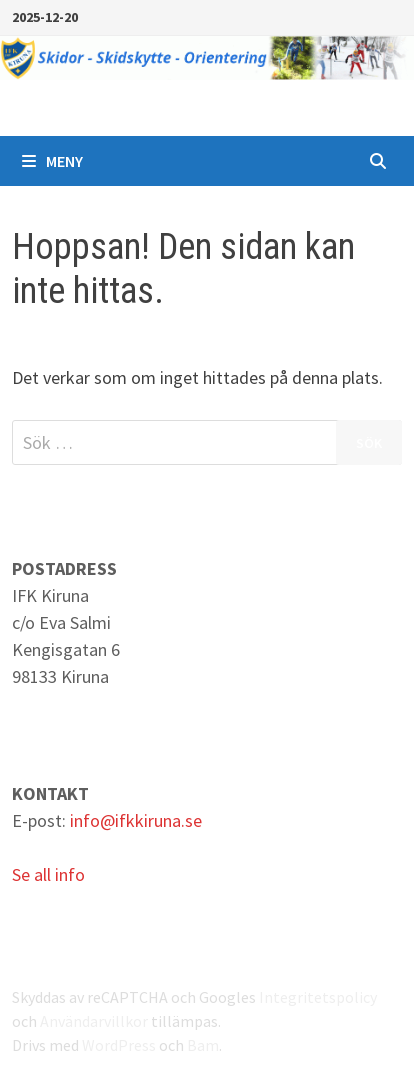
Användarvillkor (94, 1021)
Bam (203, 1045)
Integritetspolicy (318, 997)
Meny (52, 161)
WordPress (119, 1045)
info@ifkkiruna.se (136, 820)
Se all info (48, 874)
